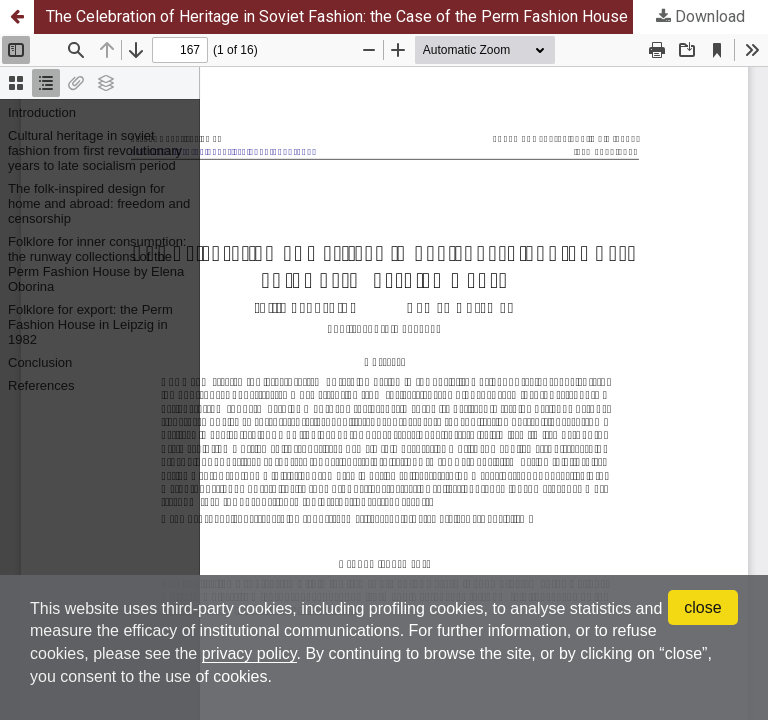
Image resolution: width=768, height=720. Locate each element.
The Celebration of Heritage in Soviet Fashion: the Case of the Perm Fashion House (337, 16)
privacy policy (249, 653)
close (702, 607)
